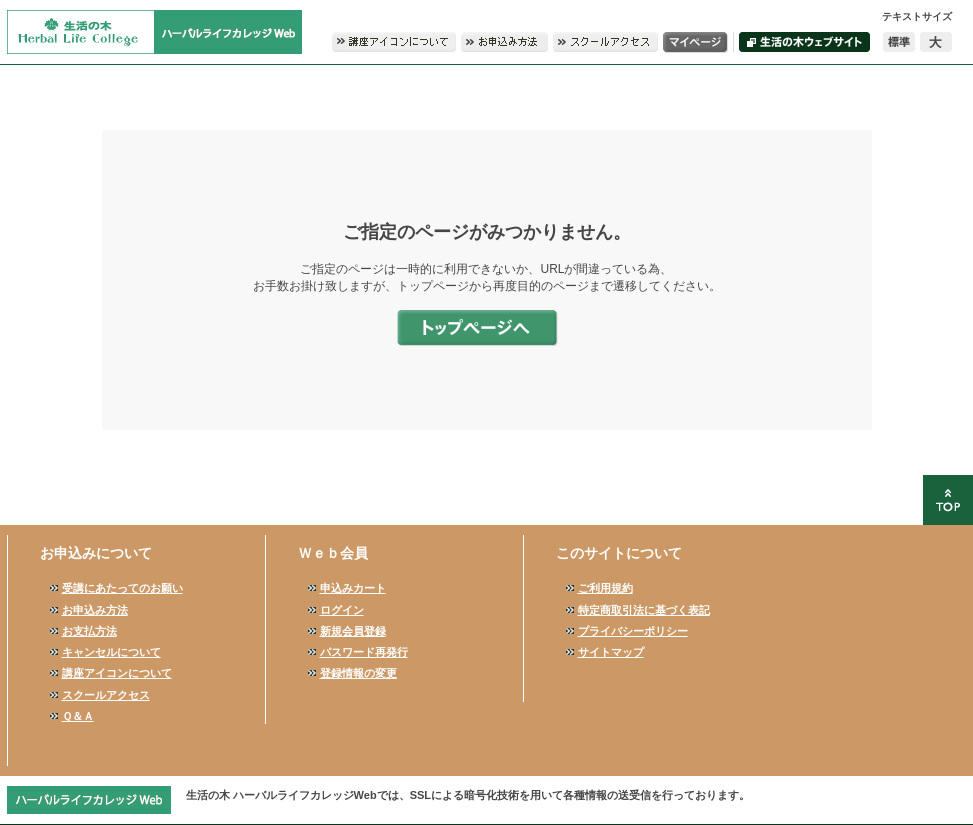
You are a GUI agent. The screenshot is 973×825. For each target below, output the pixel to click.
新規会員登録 (353, 631)
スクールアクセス (106, 695)
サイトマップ (611, 652)
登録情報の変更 (358, 673)
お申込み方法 (95, 610)
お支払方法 (89, 631)
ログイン (342, 610)
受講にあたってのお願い (122, 588)
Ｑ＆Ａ (78, 716)
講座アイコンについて (117, 673)
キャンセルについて (111, 652)
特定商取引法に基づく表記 (644, 610)
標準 (899, 42)
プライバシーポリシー (633, 631)
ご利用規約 (605, 588)
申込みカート (353, 588)
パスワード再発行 (364, 652)
